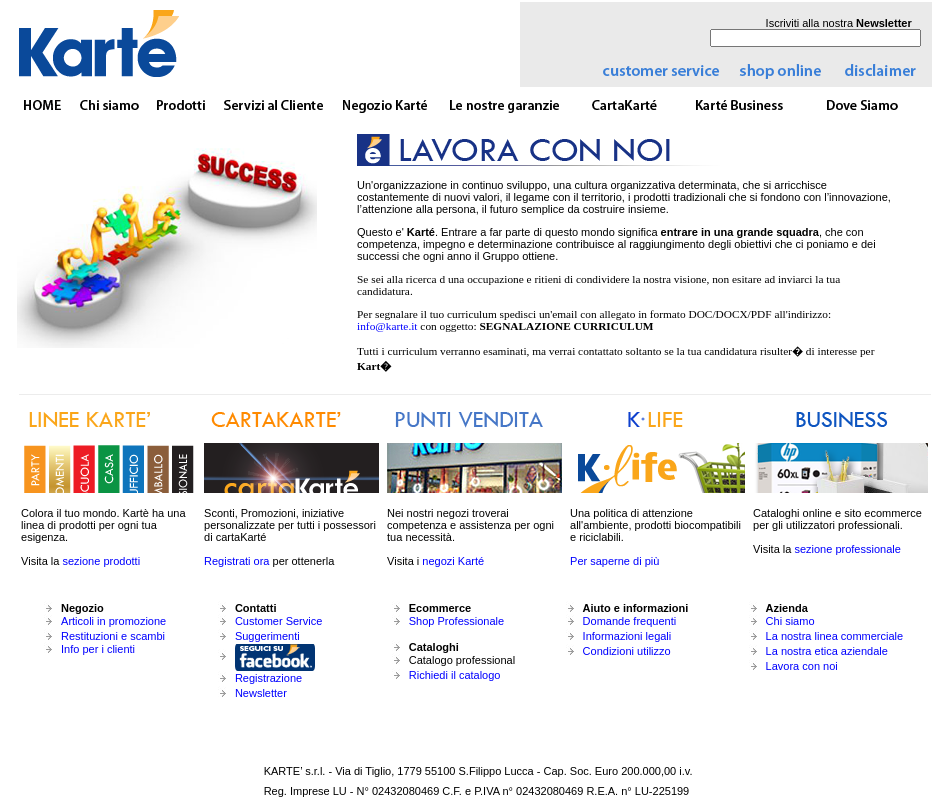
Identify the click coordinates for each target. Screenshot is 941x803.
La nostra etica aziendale (827, 651)
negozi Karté (453, 561)
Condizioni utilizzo (627, 651)
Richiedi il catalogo (455, 675)
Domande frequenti (630, 621)
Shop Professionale (456, 621)
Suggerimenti (267, 636)
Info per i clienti (98, 649)
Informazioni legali (627, 636)
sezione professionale (847, 549)
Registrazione (268, 678)
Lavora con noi (802, 666)
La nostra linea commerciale (835, 636)
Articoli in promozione (113, 621)
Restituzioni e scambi (113, 636)
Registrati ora (236, 561)
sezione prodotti (101, 561)
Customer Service (278, 621)
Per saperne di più (614, 561)
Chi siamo (790, 621)
